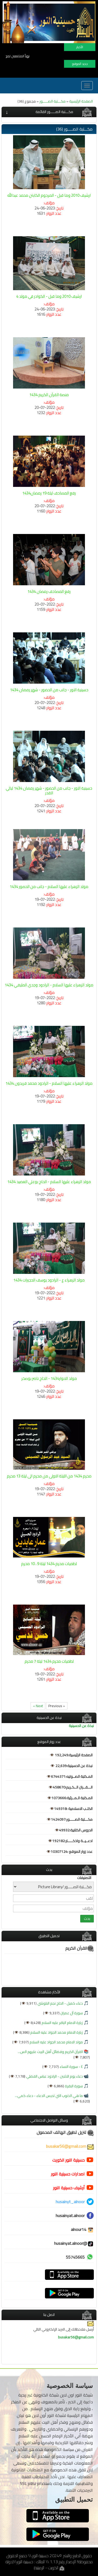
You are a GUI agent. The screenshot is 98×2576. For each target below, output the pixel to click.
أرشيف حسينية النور (69, 2188)
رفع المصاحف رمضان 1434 (49, 591)
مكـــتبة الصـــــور (52, 101)
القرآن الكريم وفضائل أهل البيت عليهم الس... (50, 2051)
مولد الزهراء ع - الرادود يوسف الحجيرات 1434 (49, 1280)
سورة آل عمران (71, 2013)
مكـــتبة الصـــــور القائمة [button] (54, 111)
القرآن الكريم (79, 1948)
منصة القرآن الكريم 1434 (49, 394)
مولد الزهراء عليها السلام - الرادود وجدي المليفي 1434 (49, 985)
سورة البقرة (73, 2086)
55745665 (75, 2257)
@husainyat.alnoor (74, 2243)
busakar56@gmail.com (70, 2146)
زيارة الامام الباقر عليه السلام (62, 2022)
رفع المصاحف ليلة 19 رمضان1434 (49, 493)
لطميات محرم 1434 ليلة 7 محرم (49, 1661)
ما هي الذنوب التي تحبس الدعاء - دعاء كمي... (49, 2095)
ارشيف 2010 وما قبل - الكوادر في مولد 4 (49, 296)
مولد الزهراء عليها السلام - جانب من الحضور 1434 (49, 886)
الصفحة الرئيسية (81, 101)
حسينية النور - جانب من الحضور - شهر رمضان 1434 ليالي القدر (49, 790)
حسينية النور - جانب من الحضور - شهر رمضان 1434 (49, 690)
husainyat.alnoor (70, 2215)
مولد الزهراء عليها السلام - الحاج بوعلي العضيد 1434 (49, 1181)
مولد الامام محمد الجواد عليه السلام (56, 2042)
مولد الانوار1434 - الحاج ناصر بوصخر (49, 1378)
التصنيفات (84, 1877)
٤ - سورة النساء (71, 2066)
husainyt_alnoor (70, 2202)
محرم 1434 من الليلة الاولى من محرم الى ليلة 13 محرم (49, 1476)
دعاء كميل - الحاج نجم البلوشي (60, 2003)
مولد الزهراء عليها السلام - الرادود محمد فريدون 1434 (49, 1083)
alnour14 (82, 2229)
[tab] (49, 112)
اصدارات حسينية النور (68, 2174)
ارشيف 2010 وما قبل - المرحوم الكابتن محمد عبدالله (49, 195)
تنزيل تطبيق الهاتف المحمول (65, 2132)
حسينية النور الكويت (68, 2160)
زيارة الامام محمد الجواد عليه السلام (56, 2032)
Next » (38, 1705)
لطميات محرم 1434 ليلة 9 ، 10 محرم (49, 1563)
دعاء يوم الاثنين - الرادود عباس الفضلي (54, 2076)
